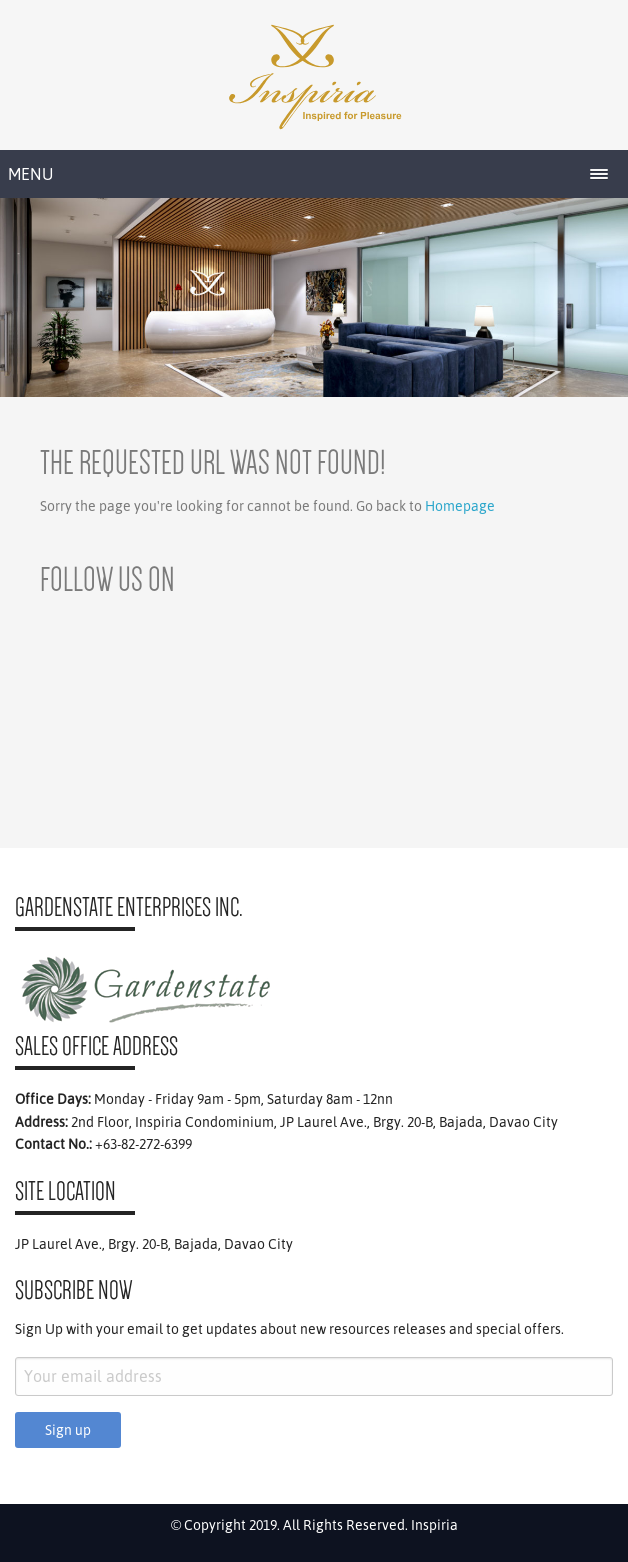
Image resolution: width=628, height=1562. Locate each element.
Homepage (460, 506)
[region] (314, 297)
